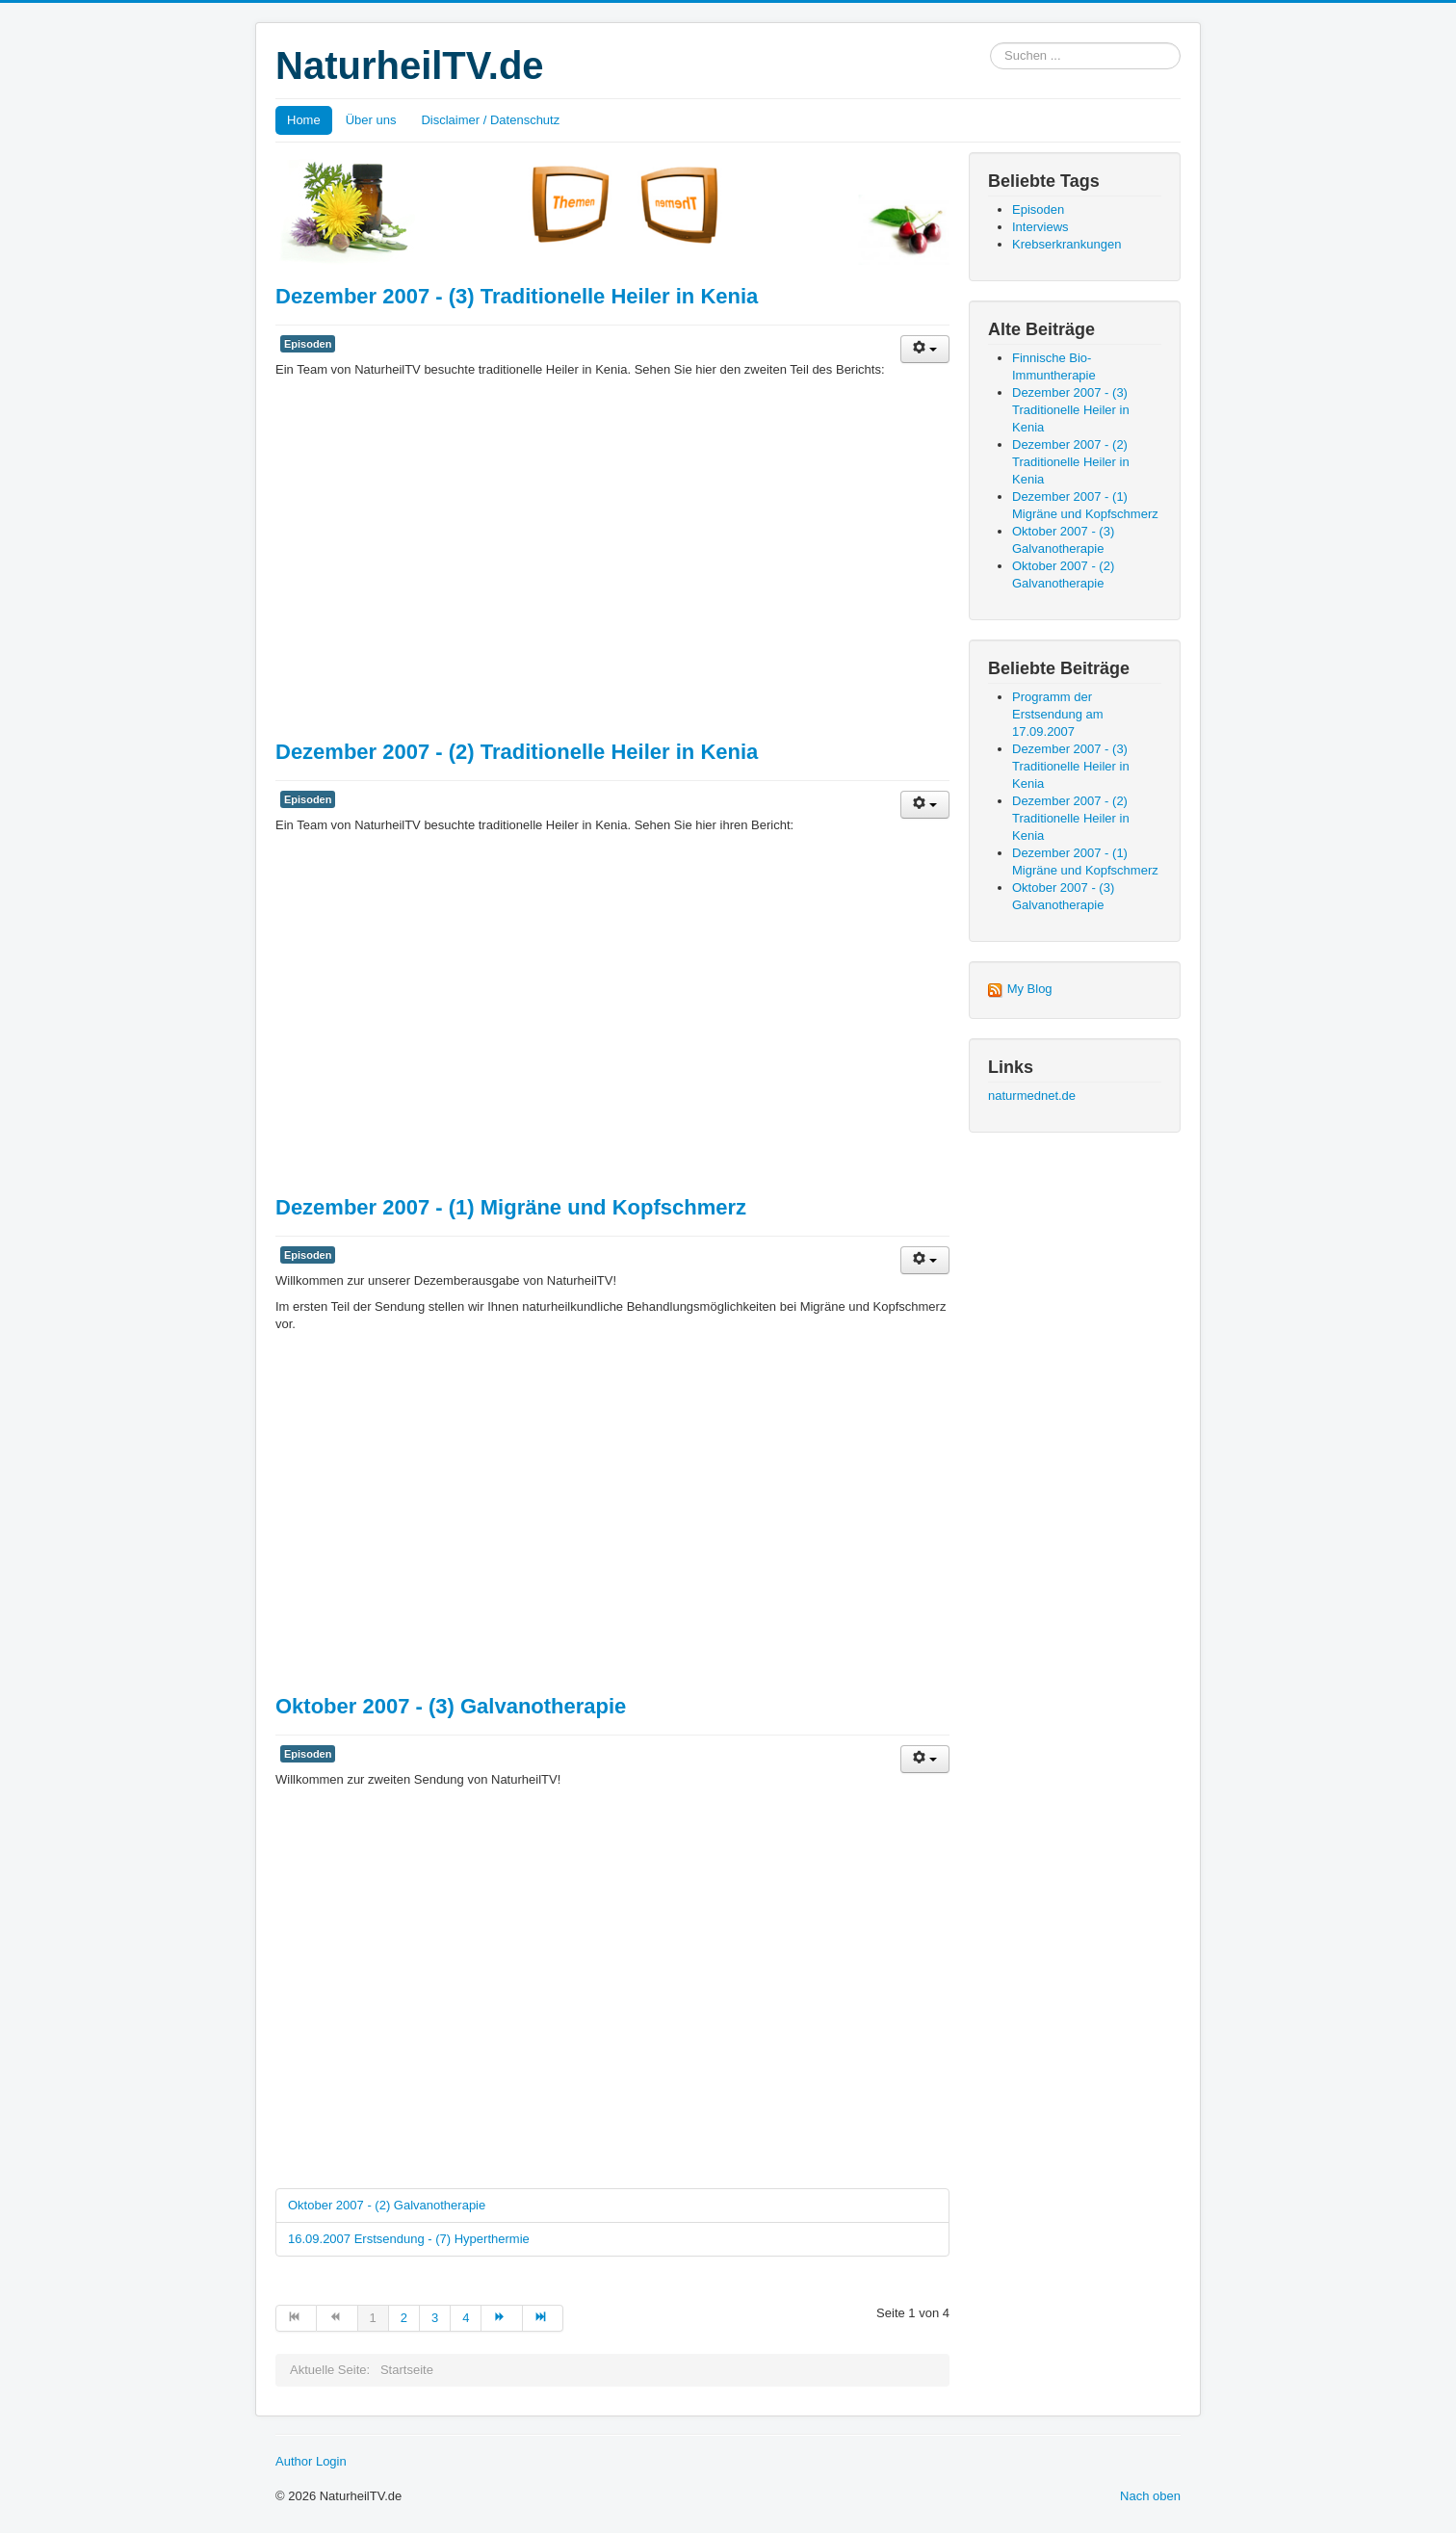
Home (304, 120)
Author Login (311, 2461)
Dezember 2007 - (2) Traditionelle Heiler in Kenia (516, 752)
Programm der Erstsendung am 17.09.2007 (1058, 714)
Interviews (1040, 227)
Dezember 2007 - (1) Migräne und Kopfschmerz (510, 1207)
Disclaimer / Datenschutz (490, 120)
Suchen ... (990, 42)
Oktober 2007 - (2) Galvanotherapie (386, 2205)
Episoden (307, 344)
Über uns (371, 120)
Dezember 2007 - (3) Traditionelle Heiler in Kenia (516, 296)
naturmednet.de (1032, 1095)
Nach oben (1150, 2496)
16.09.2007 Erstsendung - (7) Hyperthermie (409, 2239)
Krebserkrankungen (1066, 244)
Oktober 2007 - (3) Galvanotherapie (450, 1706)
